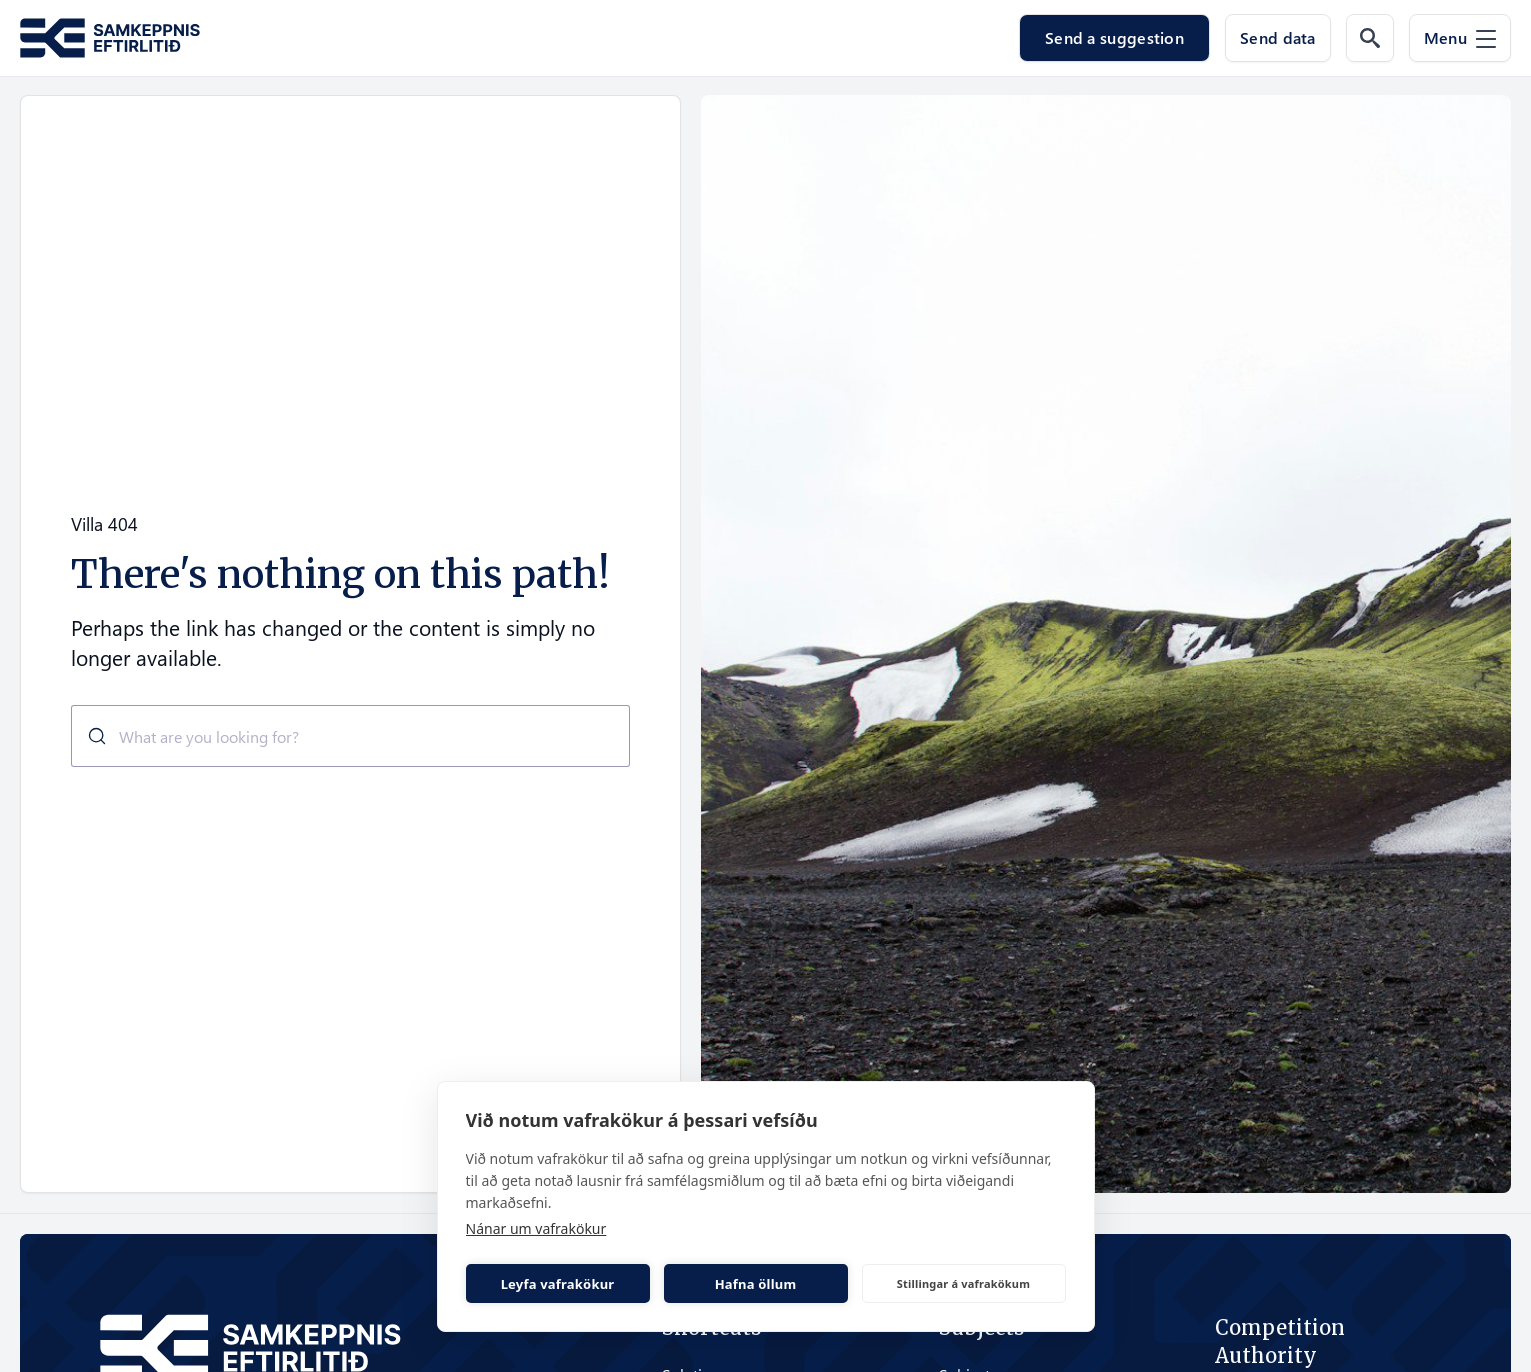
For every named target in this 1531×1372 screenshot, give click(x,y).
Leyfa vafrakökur (558, 1284)
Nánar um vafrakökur (536, 1228)
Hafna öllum (756, 1284)
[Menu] (1460, 38)
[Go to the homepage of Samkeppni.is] (110, 38)
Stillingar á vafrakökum (963, 1283)
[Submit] (89, 736)
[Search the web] (1370, 38)
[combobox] (350, 736)
